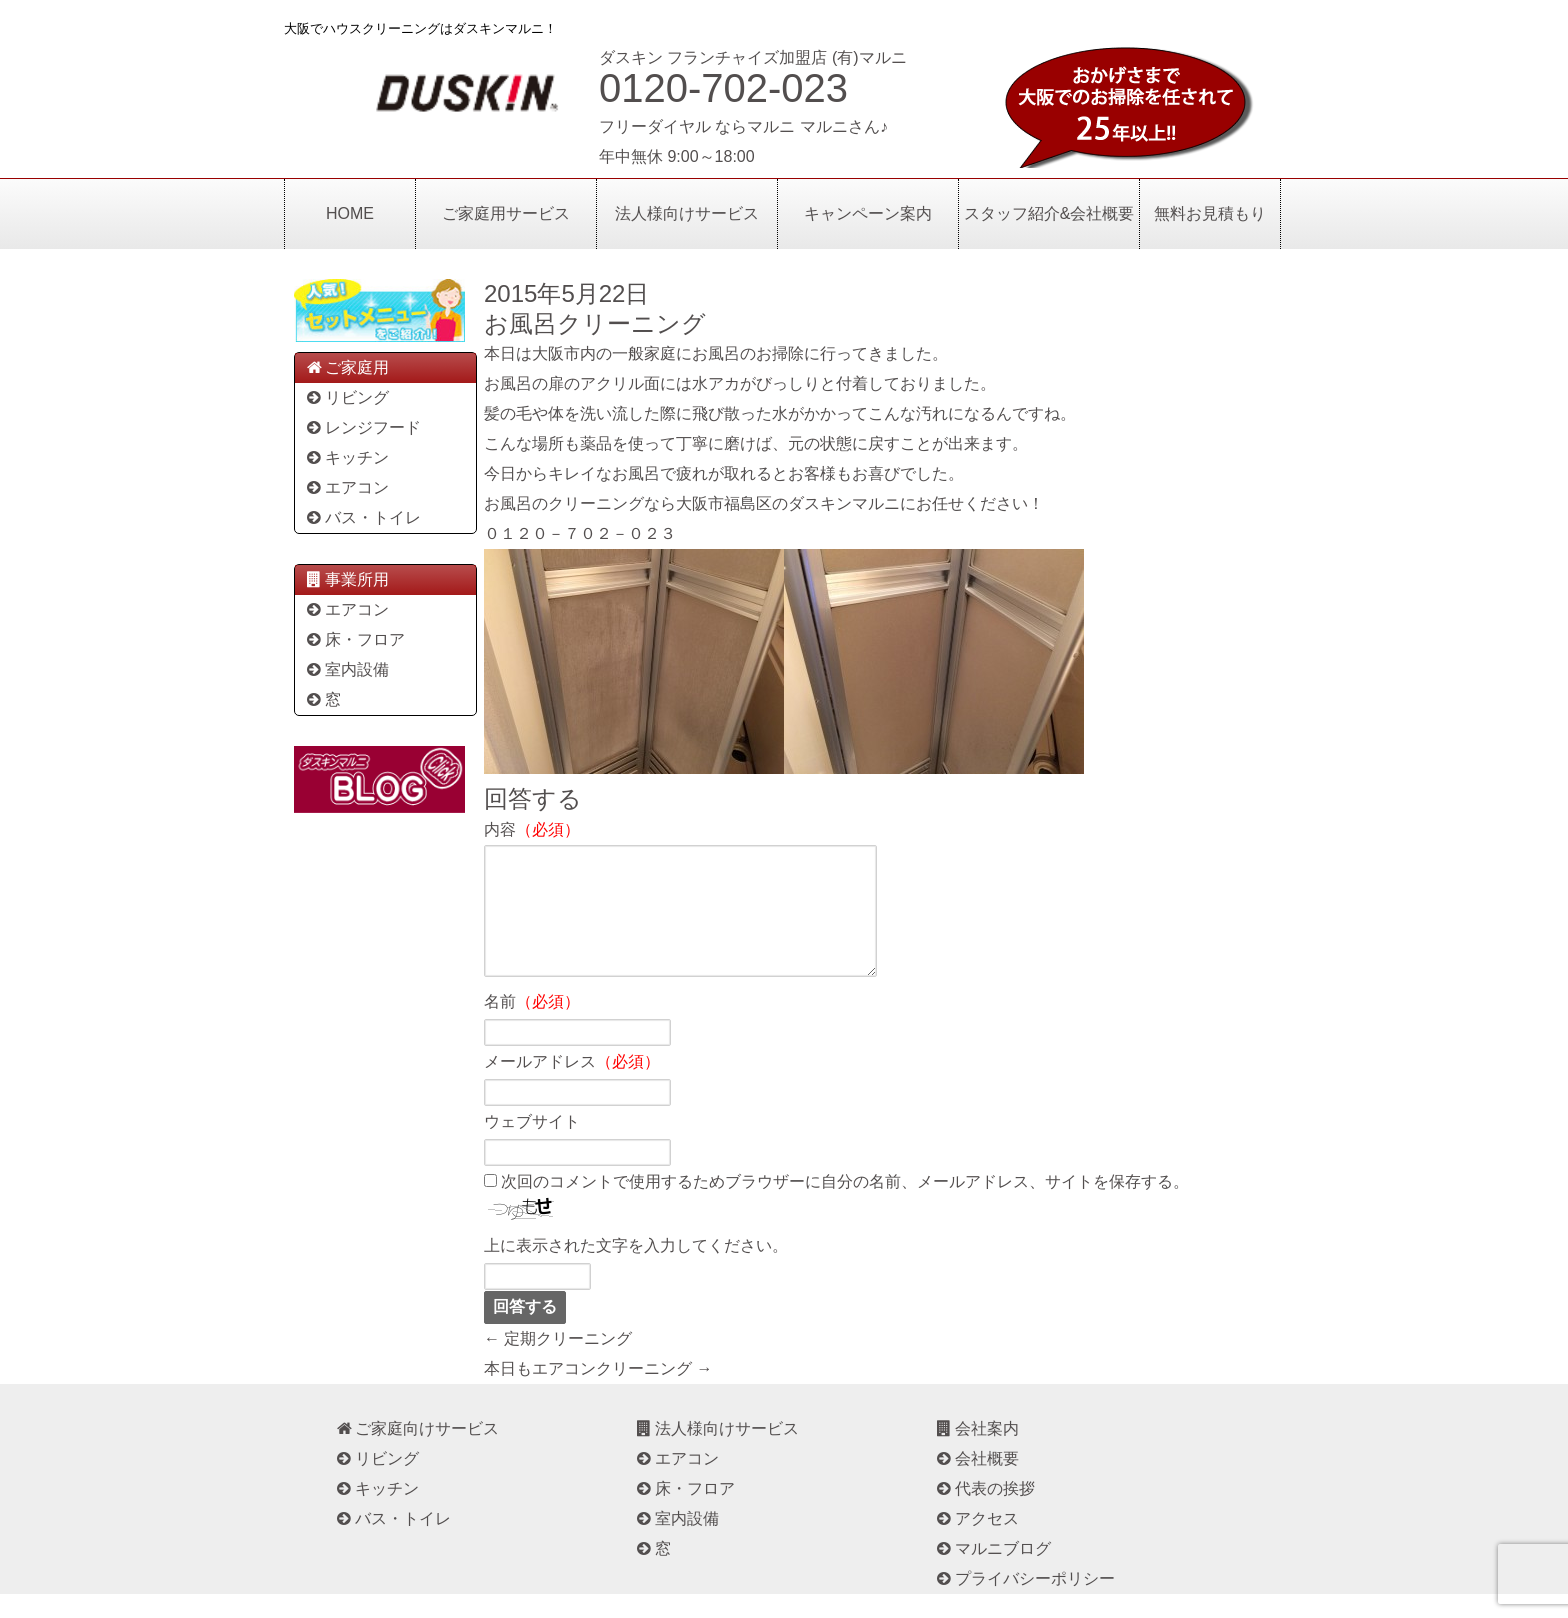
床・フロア (354, 639)
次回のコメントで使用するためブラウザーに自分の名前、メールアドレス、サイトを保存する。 (845, 1205)
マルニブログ (992, 1572)
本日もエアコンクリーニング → (598, 1392)
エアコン (346, 487)
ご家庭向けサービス (416, 1452)
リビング (346, 397)
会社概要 (976, 1482)
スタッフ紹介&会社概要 (1049, 213)
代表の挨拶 (984, 1512)
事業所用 (346, 579)
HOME (350, 213)
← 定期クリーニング (558, 1362)
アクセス (976, 1542)
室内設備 (346, 669)
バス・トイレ (362, 517)
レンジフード (362, 427)
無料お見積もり (1210, 213)
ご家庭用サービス (506, 213)
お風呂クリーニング (595, 323)
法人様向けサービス (687, 213)
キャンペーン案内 (868, 213)
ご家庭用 (346, 367)
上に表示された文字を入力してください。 (636, 1269)
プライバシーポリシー (1024, 1602)
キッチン (346, 457)
